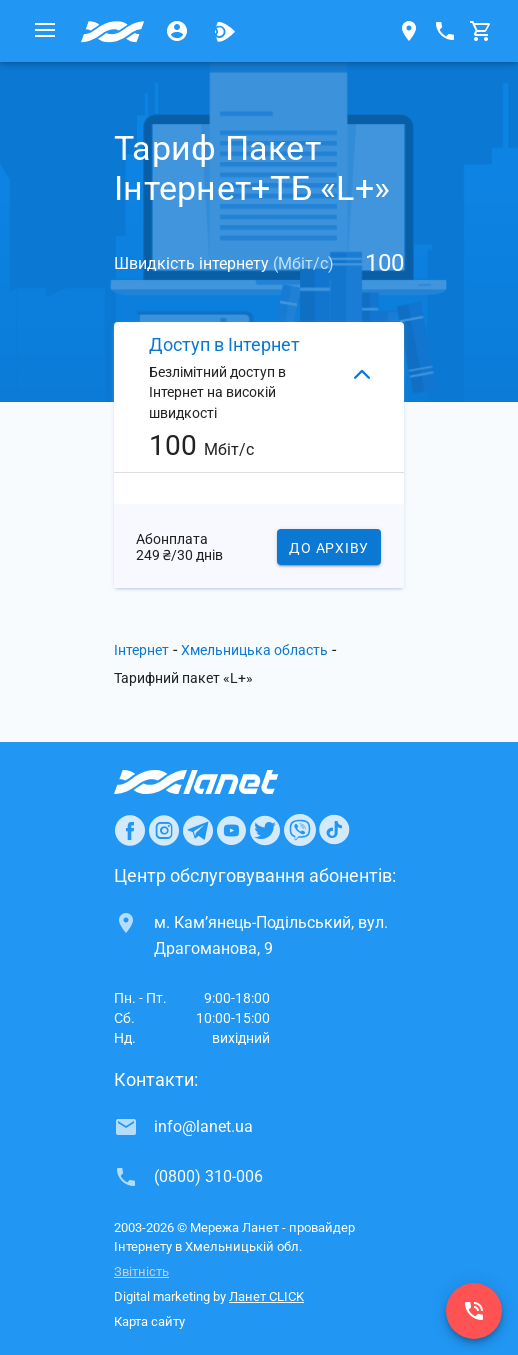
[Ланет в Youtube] (231, 830)
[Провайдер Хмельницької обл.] (113, 31)
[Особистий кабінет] (177, 31)
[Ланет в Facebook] (130, 830)
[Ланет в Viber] (300, 830)
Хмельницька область (254, 650)
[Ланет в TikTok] (334, 830)
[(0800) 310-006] (474, 1311)
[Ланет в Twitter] (265, 830)
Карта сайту (149, 1321)
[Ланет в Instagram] (164, 830)
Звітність (141, 1271)
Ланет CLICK (266, 1296)
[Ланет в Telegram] (198, 830)
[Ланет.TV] (225, 31)
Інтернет (141, 650)
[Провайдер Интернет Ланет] (219, 782)
